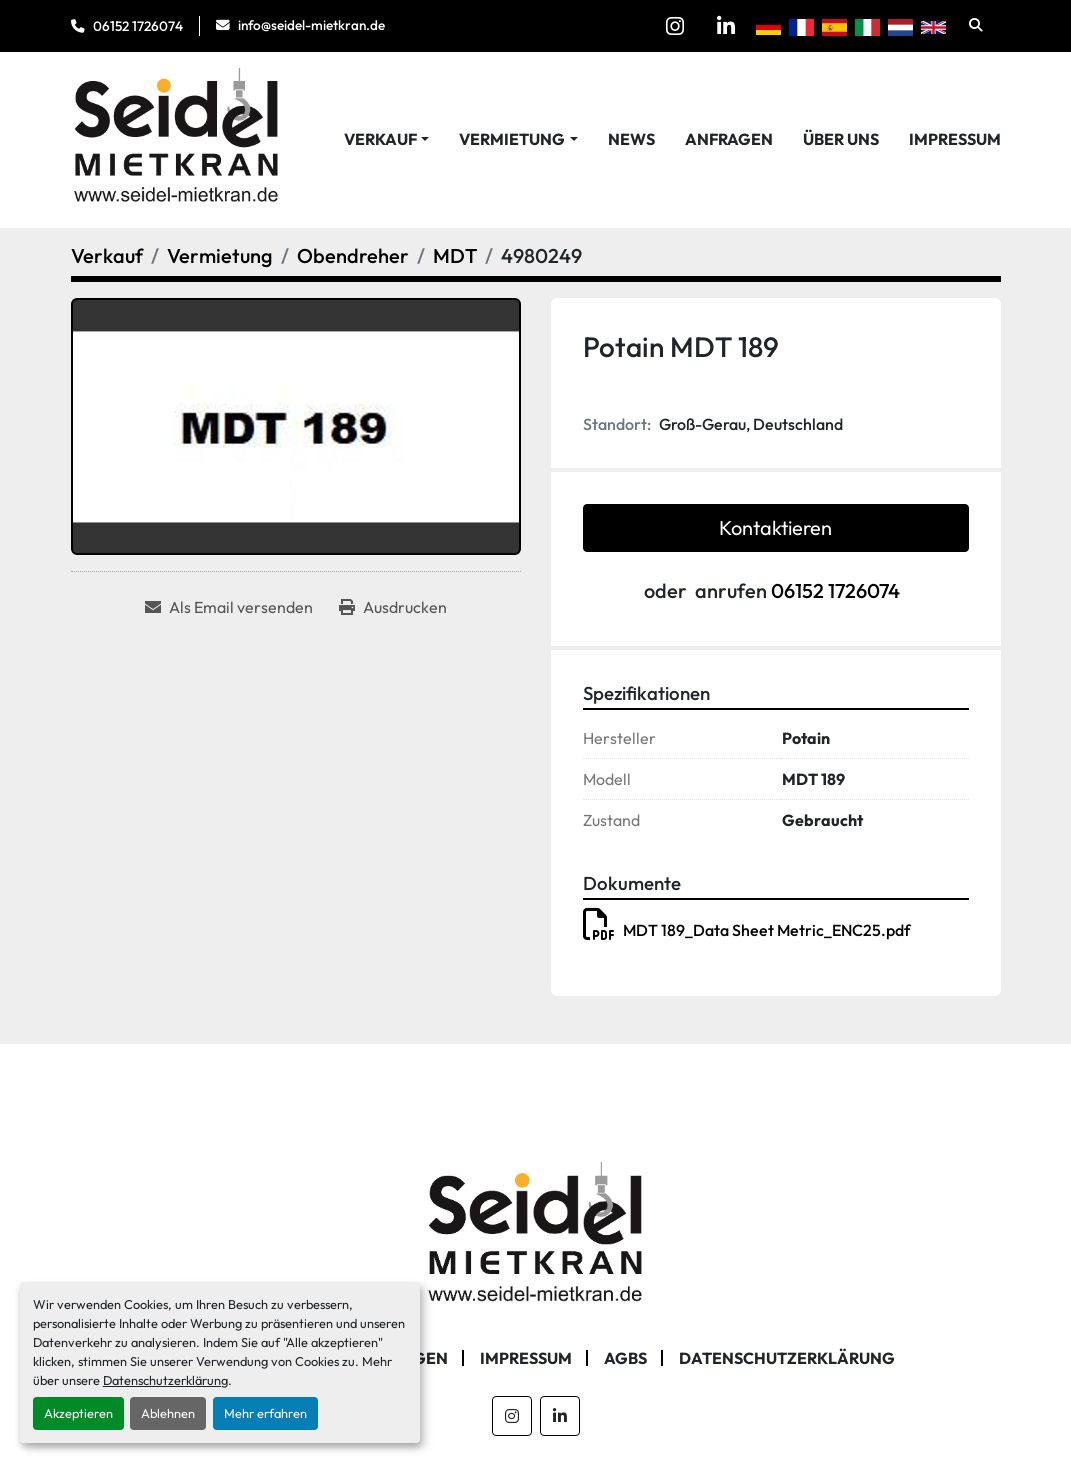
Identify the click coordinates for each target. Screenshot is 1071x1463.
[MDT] (455, 255)
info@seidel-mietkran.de (311, 25)
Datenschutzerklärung (165, 1380)
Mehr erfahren (265, 1413)
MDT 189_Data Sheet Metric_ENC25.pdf (746, 930)
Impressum (955, 139)
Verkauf (380, 139)
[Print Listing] (393, 607)
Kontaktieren (775, 527)
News (631, 139)
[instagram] (675, 26)
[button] (386, 139)
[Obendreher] (353, 255)
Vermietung (512, 139)
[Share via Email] (229, 607)
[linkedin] (726, 26)
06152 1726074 (138, 26)
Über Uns (841, 139)
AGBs (625, 1358)
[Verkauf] (107, 255)
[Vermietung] (220, 255)
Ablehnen (168, 1413)
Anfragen (729, 139)
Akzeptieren (78, 1413)
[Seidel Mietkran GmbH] (535, 1235)
